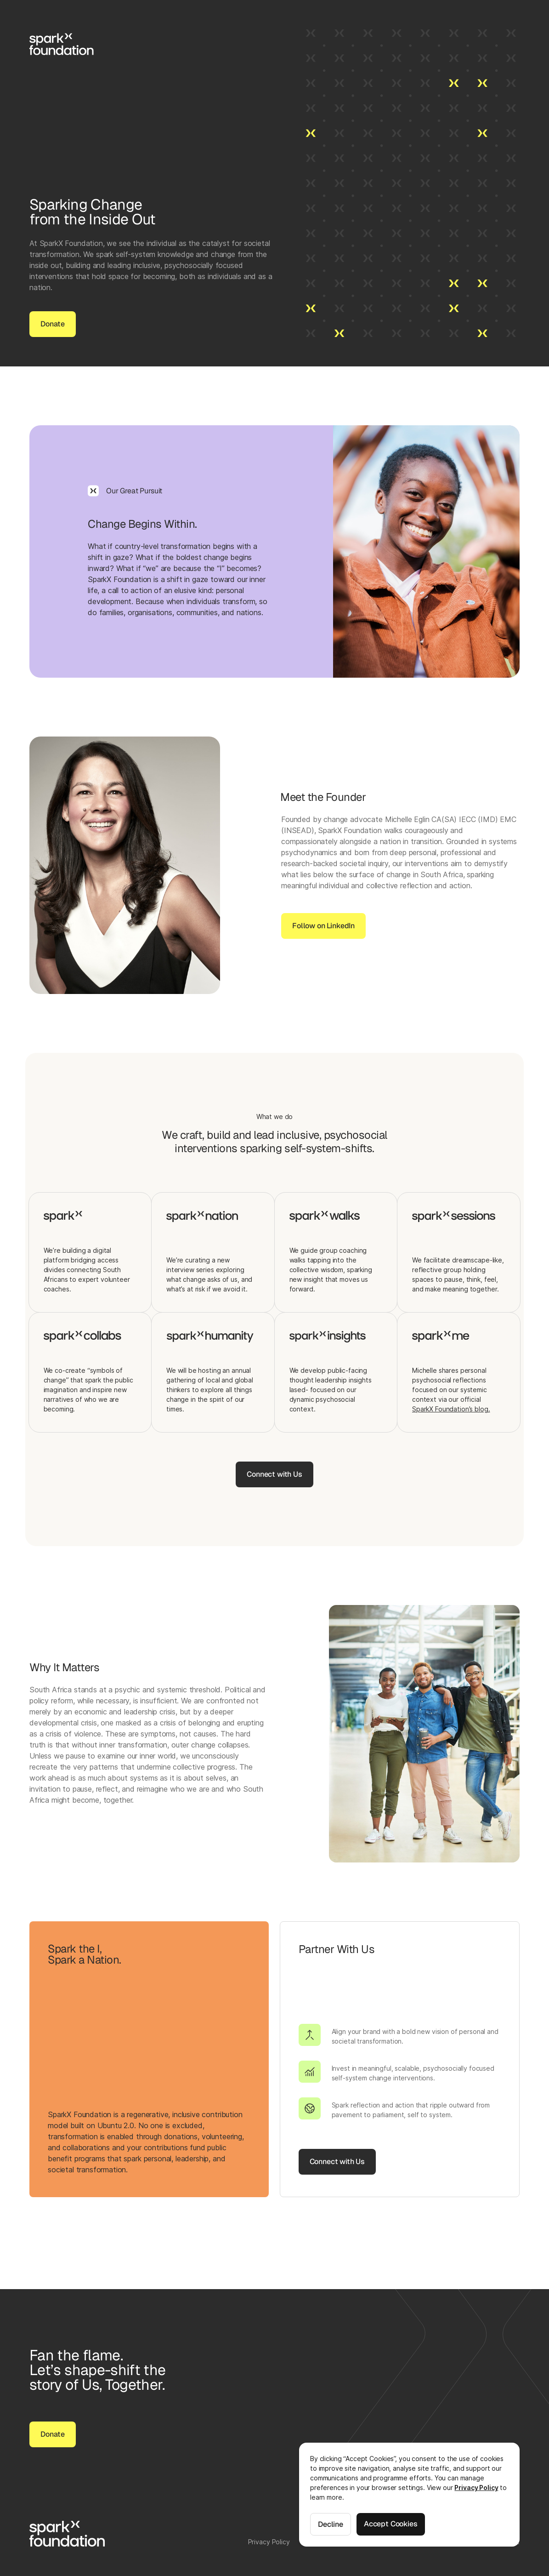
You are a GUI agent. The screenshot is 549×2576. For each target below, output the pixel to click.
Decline (330, 2524)
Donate (52, 324)
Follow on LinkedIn (323, 930)
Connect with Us (274, 1474)
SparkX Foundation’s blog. (451, 1409)
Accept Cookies (391, 2524)
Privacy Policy (476, 2487)
